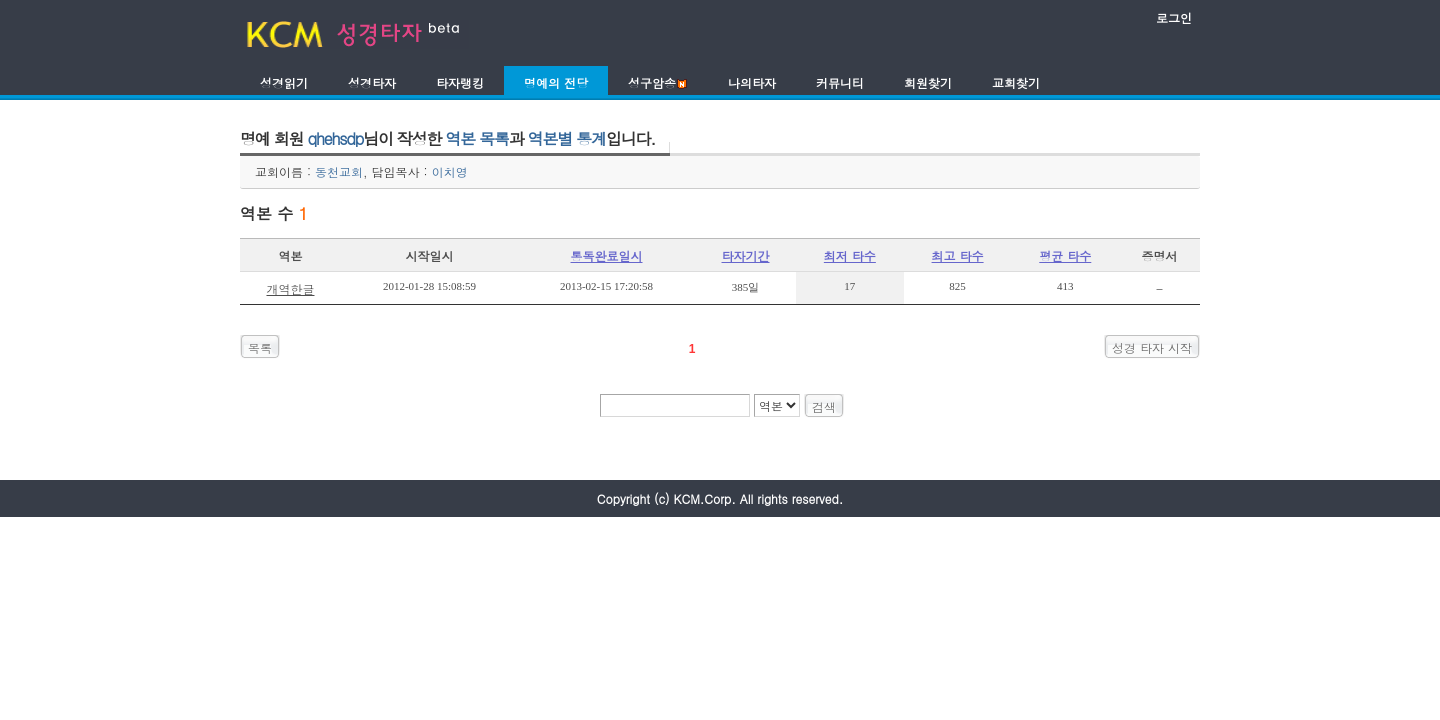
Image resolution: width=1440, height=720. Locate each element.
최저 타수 (850, 255)
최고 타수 (958, 255)
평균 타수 (1065, 255)
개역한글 (290, 288)
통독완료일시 (607, 255)
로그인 (1174, 17)
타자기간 (746, 255)
